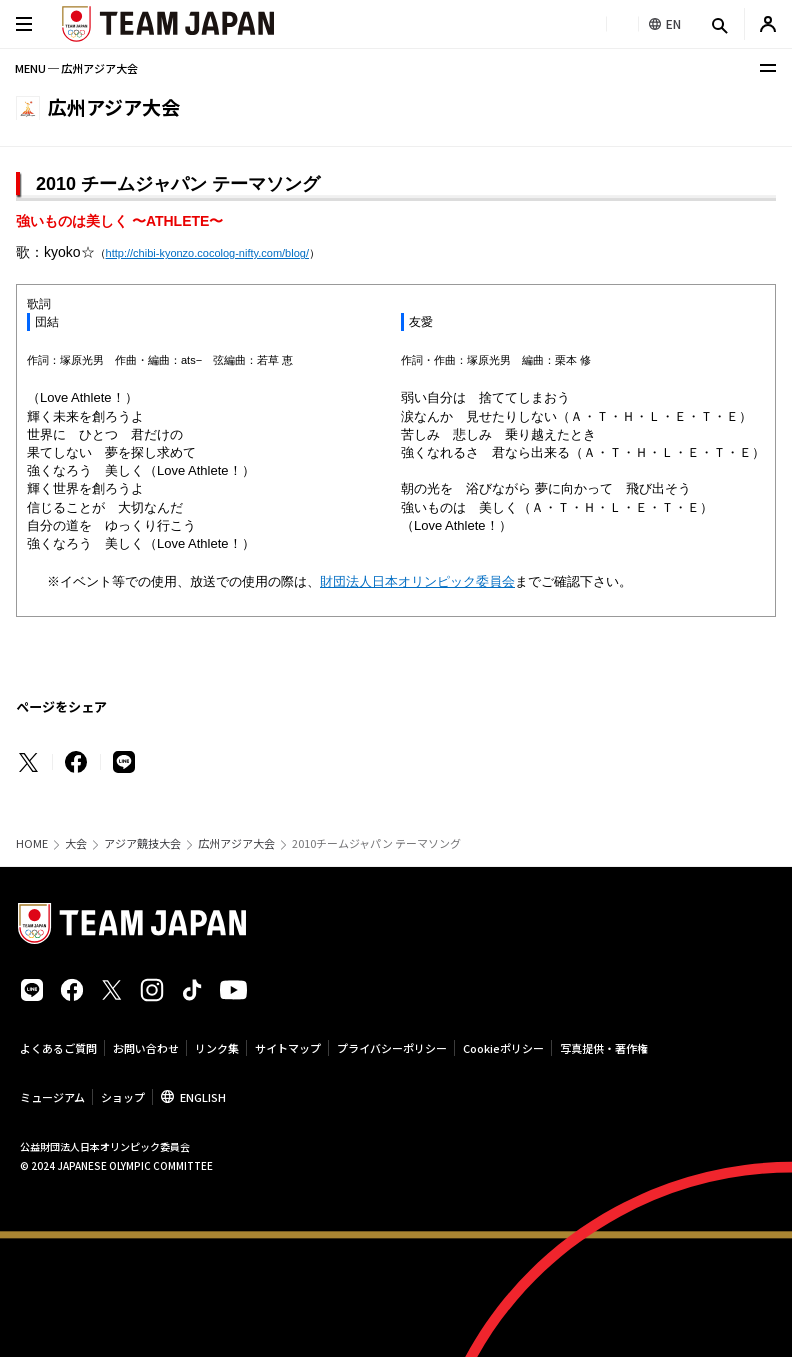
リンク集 (217, 1048)
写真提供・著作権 (604, 1048)
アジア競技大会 (142, 843)
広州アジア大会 (236, 843)
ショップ (123, 1097)
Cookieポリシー (503, 1048)
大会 (76, 843)
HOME (32, 843)
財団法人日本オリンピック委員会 (417, 581)
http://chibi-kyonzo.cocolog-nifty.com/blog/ (207, 253)
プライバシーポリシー (392, 1048)
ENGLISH (203, 1097)
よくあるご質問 (58, 1048)
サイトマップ (288, 1048)
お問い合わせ (146, 1048)
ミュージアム (52, 1097)
